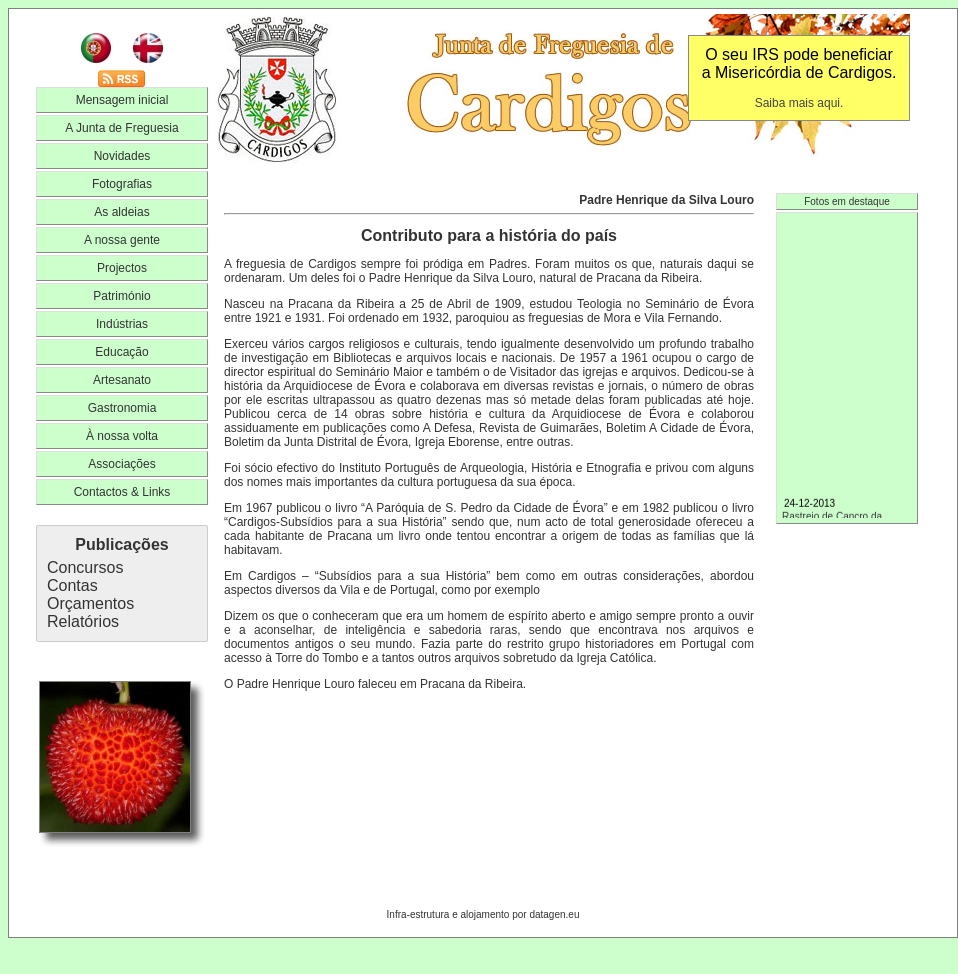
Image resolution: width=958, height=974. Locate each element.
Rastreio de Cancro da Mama (847, 517)
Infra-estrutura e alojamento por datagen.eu (483, 914)
